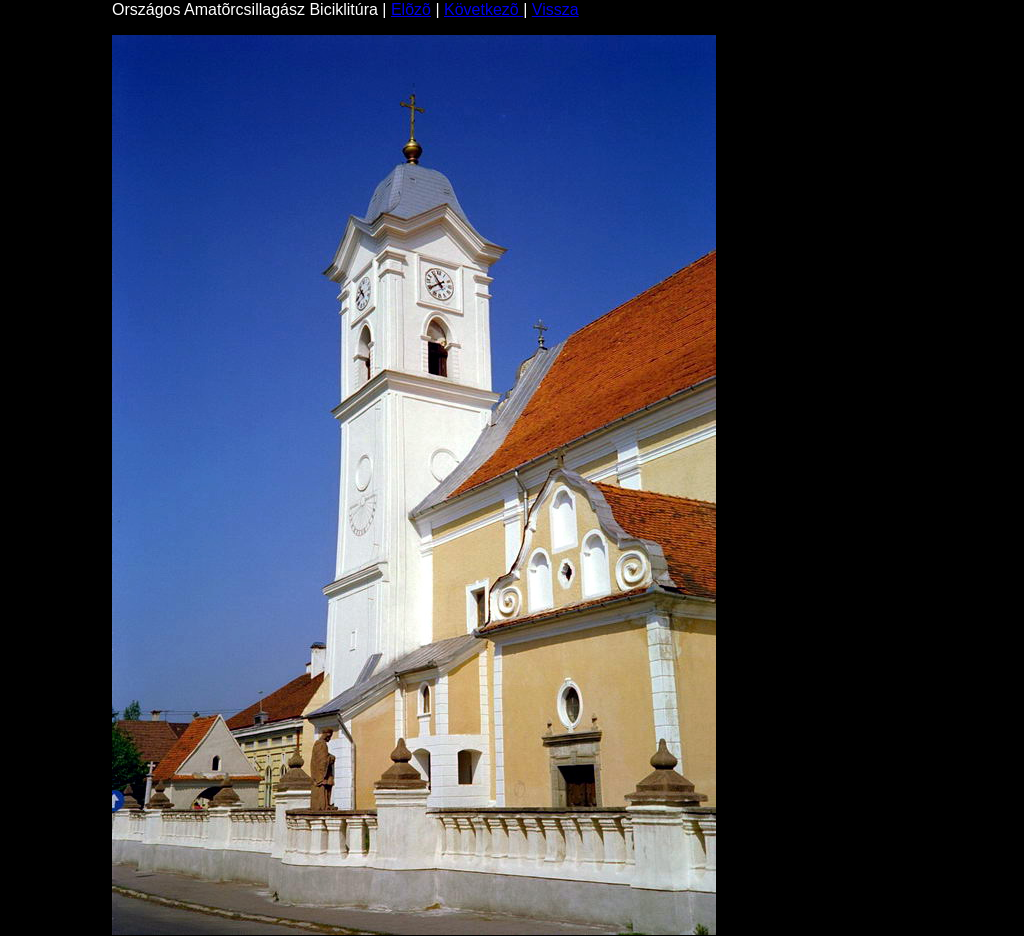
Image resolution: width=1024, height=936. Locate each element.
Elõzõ (411, 9)
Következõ (483, 9)
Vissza (555, 9)
